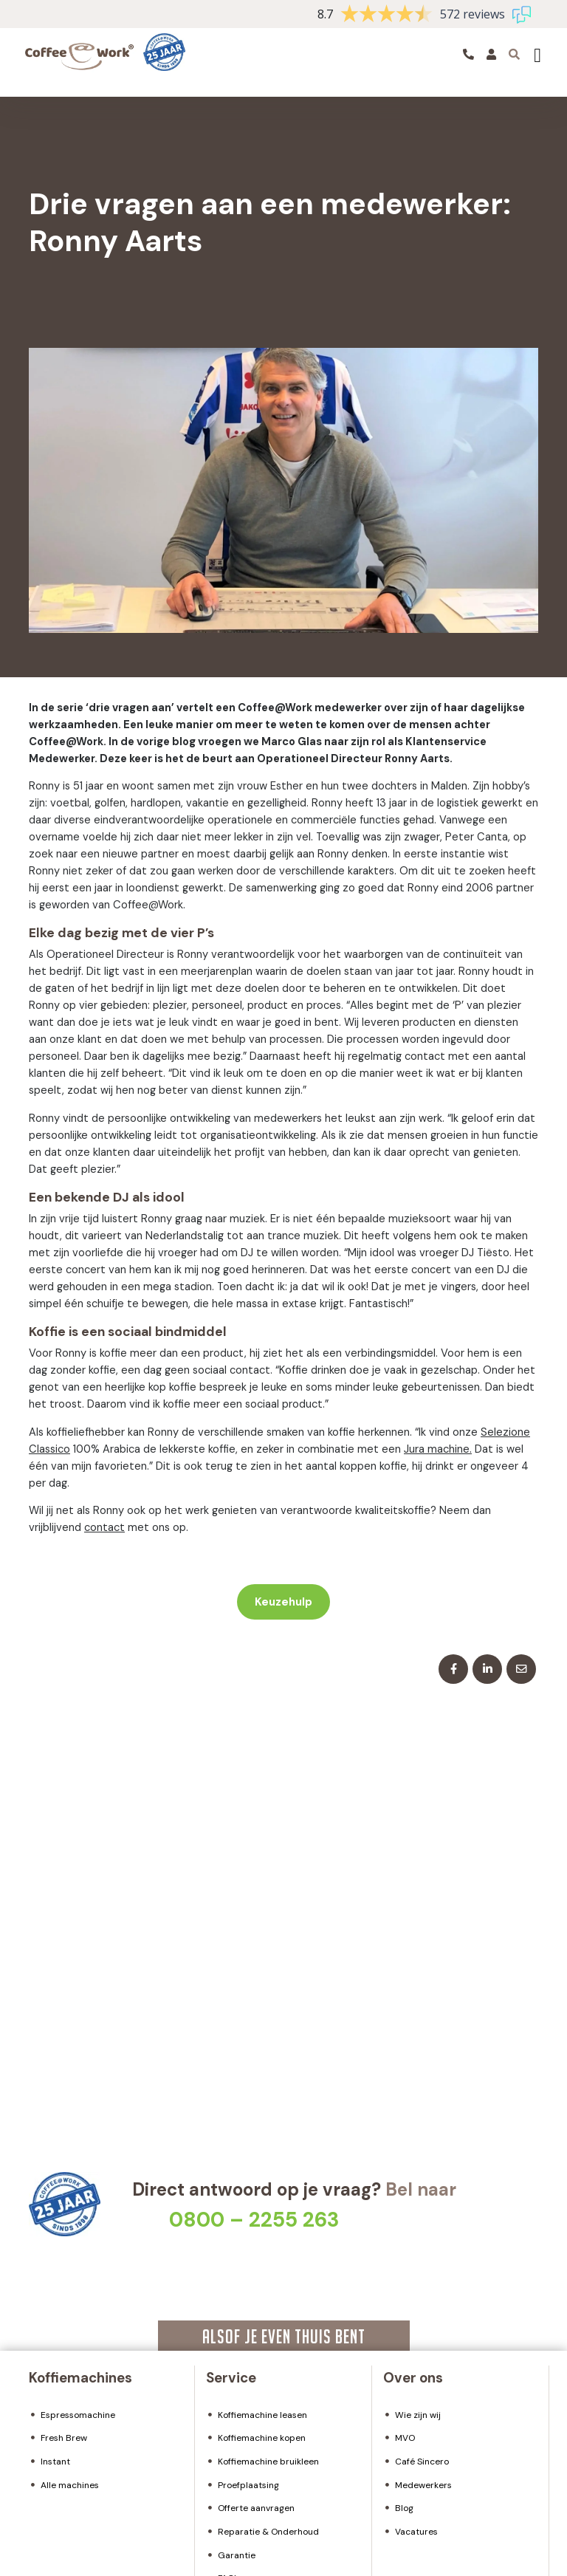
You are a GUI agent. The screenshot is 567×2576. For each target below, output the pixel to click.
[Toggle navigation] (537, 55)
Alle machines (70, 2485)
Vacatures (416, 2532)
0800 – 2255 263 (254, 2220)
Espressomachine (78, 2415)
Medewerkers (423, 2485)
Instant (55, 2461)
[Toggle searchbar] (514, 54)
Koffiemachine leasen (262, 2415)
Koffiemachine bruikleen (268, 2461)
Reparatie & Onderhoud (268, 2532)
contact (104, 1527)
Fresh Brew (64, 2438)
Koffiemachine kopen (262, 2438)
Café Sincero (422, 2461)
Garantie (236, 2555)
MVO (405, 2438)
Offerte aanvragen (256, 2508)
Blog (404, 2508)
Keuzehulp (283, 1601)
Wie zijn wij (418, 2415)
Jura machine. (438, 1449)
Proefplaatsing (248, 2485)
